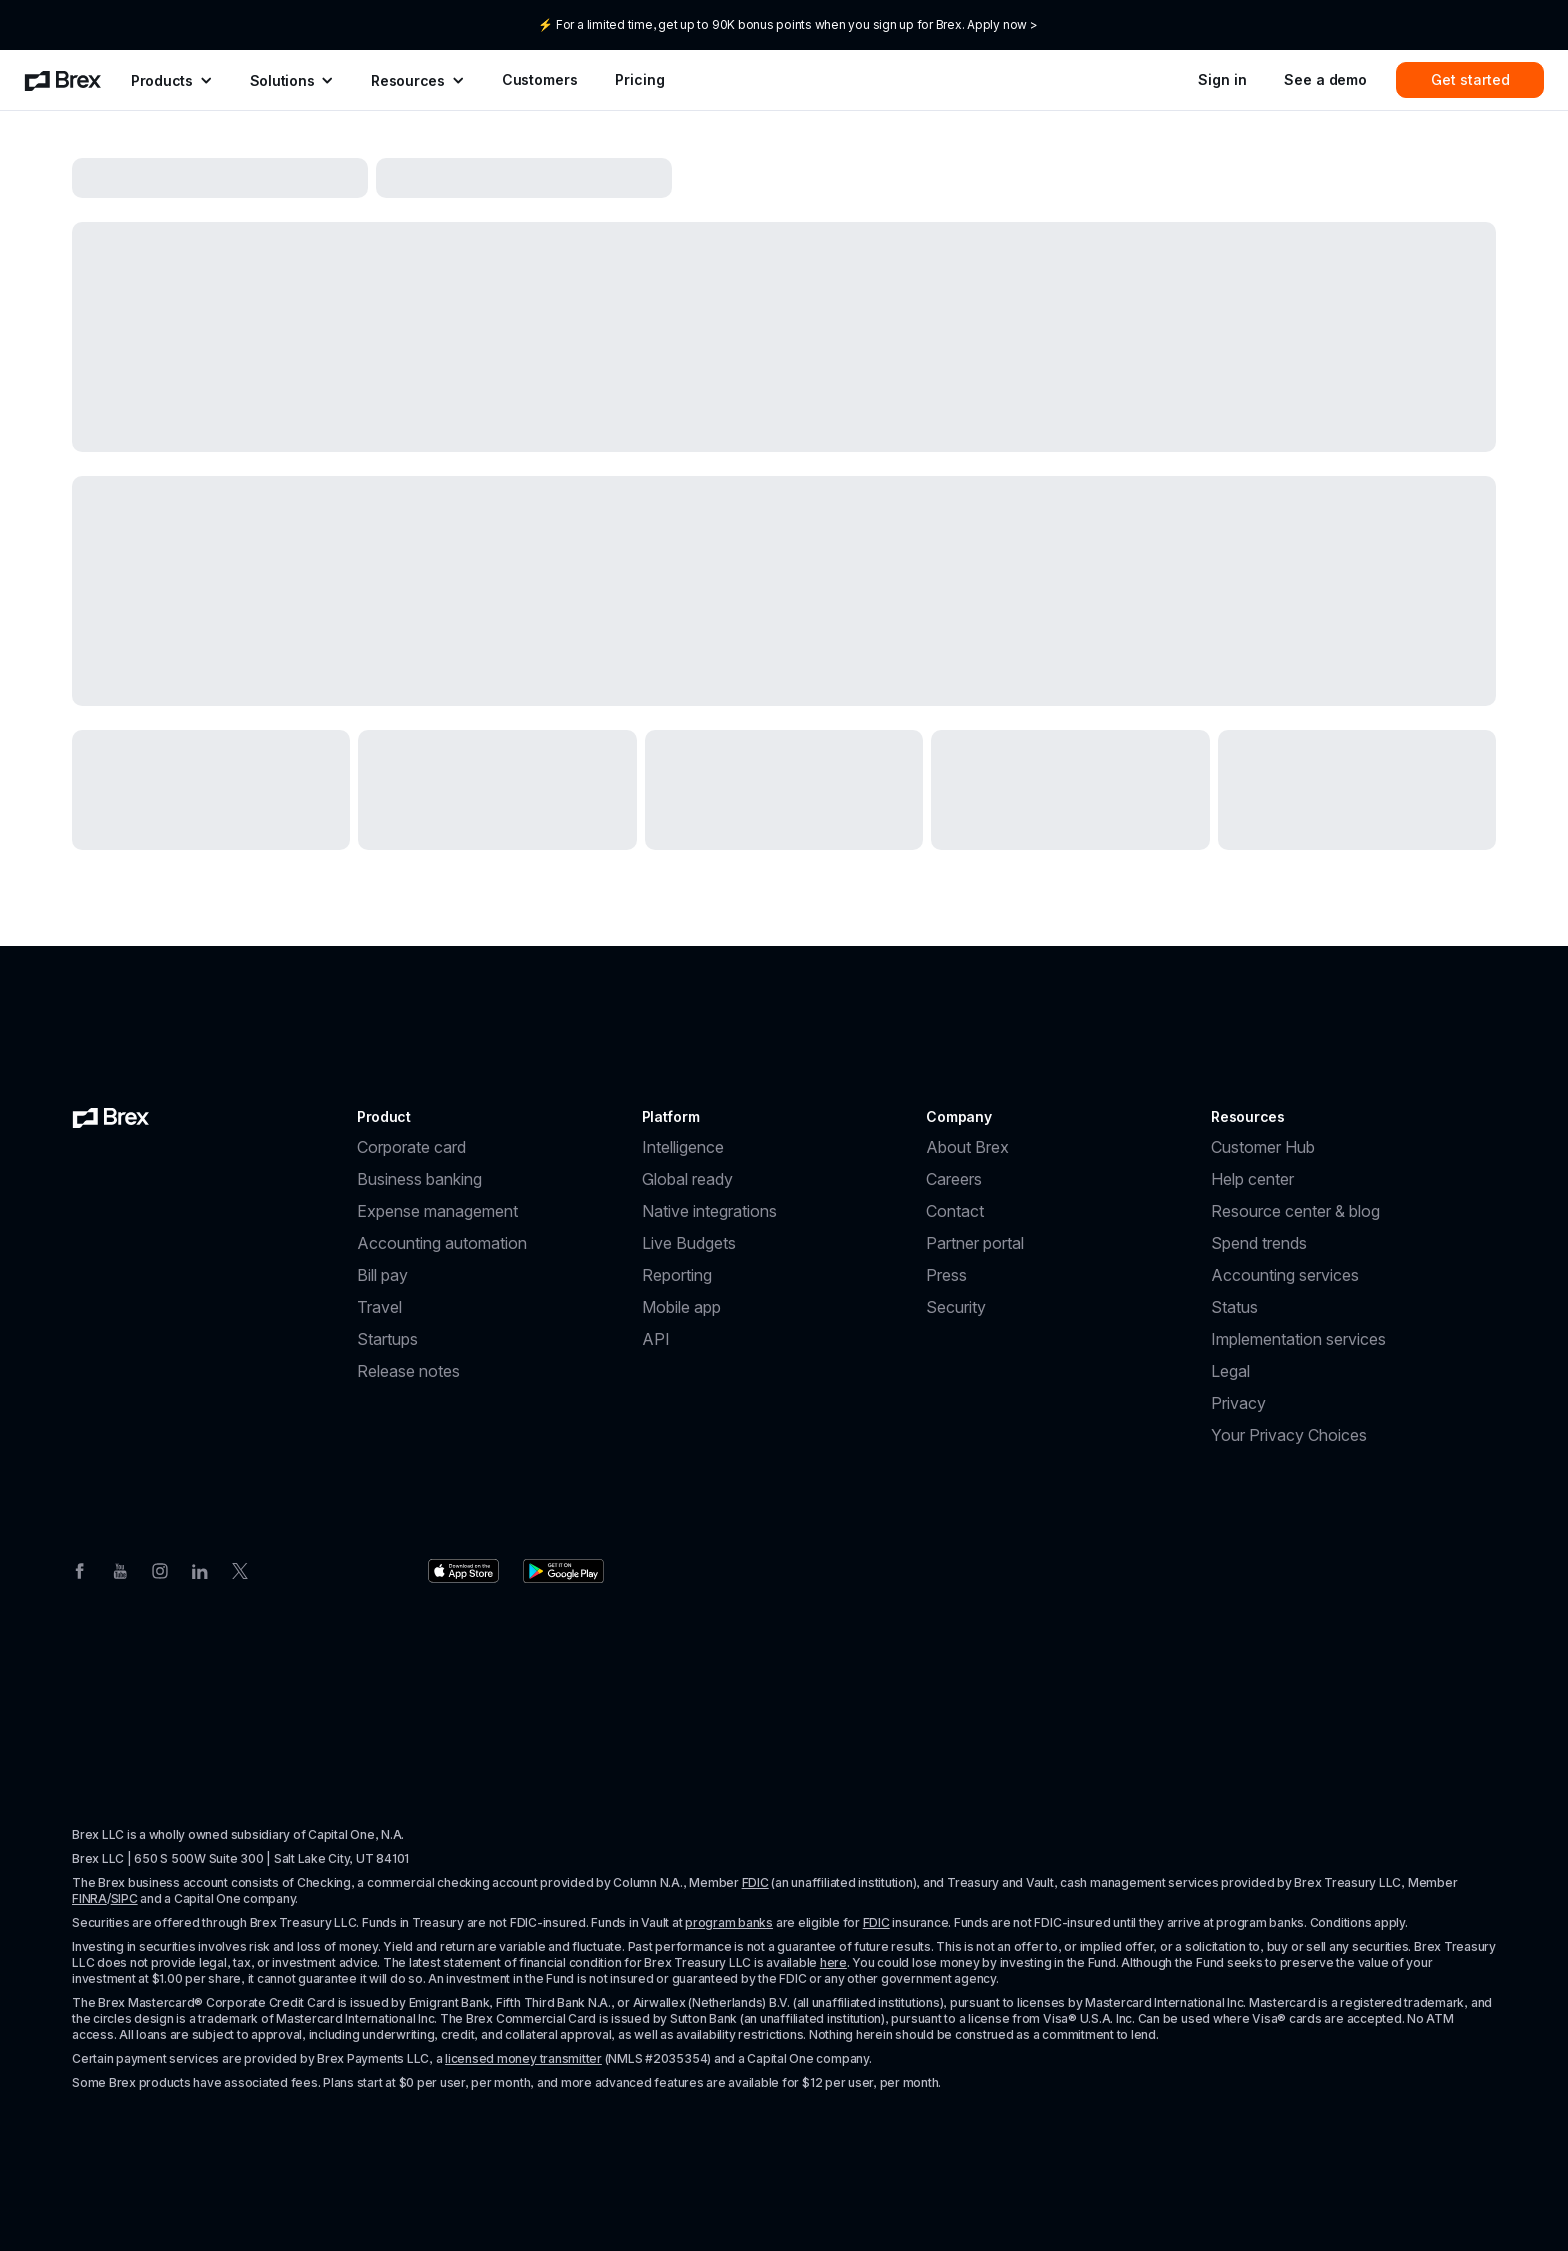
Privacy (1238, 1403)
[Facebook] (80, 1569)
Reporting (677, 1275)
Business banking (419, 1179)
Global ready (687, 1179)
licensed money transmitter (523, 2058)
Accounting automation (442, 1243)
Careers (954, 1179)
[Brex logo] (111, 1117)
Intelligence (683, 1147)
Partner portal (975, 1243)
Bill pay (382, 1275)
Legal (1230, 1371)
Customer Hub (1263, 1147)
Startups (387, 1339)
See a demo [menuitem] (1325, 79)
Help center (1252, 1179)
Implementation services (1298, 1339)
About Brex (967, 1147)
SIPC (124, 1898)
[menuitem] (63, 80)
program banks (729, 1922)
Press (946, 1275)
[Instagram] (160, 1569)
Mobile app (681, 1307)
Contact (955, 1211)
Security (956, 1307)
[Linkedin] (200, 1569)
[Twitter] (240, 1569)
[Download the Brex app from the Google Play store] (563, 1571)
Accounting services (1285, 1275)
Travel (379, 1307)
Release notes (408, 1371)
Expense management (437, 1211)
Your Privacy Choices (1289, 1435)
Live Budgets (689, 1243)
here (833, 1962)
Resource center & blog (1295, 1211)
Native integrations (709, 1211)
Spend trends (1259, 1243)
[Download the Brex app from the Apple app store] (463, 1571)
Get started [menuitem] (1470, 79)
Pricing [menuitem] (639, 79)
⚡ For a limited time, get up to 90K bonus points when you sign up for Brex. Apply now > (787, 24)
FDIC (755, 1882)
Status (1234, 1307)
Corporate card (411, 1147)
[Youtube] (120, 1569)
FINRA (89, 1898)
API (656, 1339)
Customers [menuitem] (540, 79)
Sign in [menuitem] (1222, 79)
